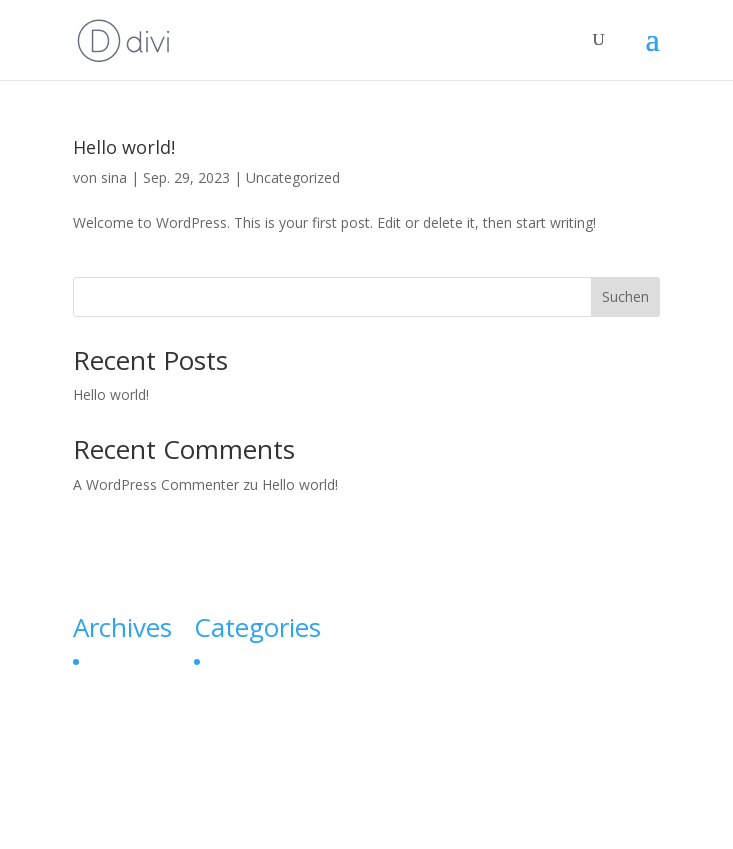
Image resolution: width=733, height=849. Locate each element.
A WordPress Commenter (156, 484)
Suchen (625, 296)
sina (114, 177)
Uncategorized (293, 177)
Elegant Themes (320, 821)
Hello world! (124, 147)
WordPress (516, 821)
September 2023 (140, 661)
